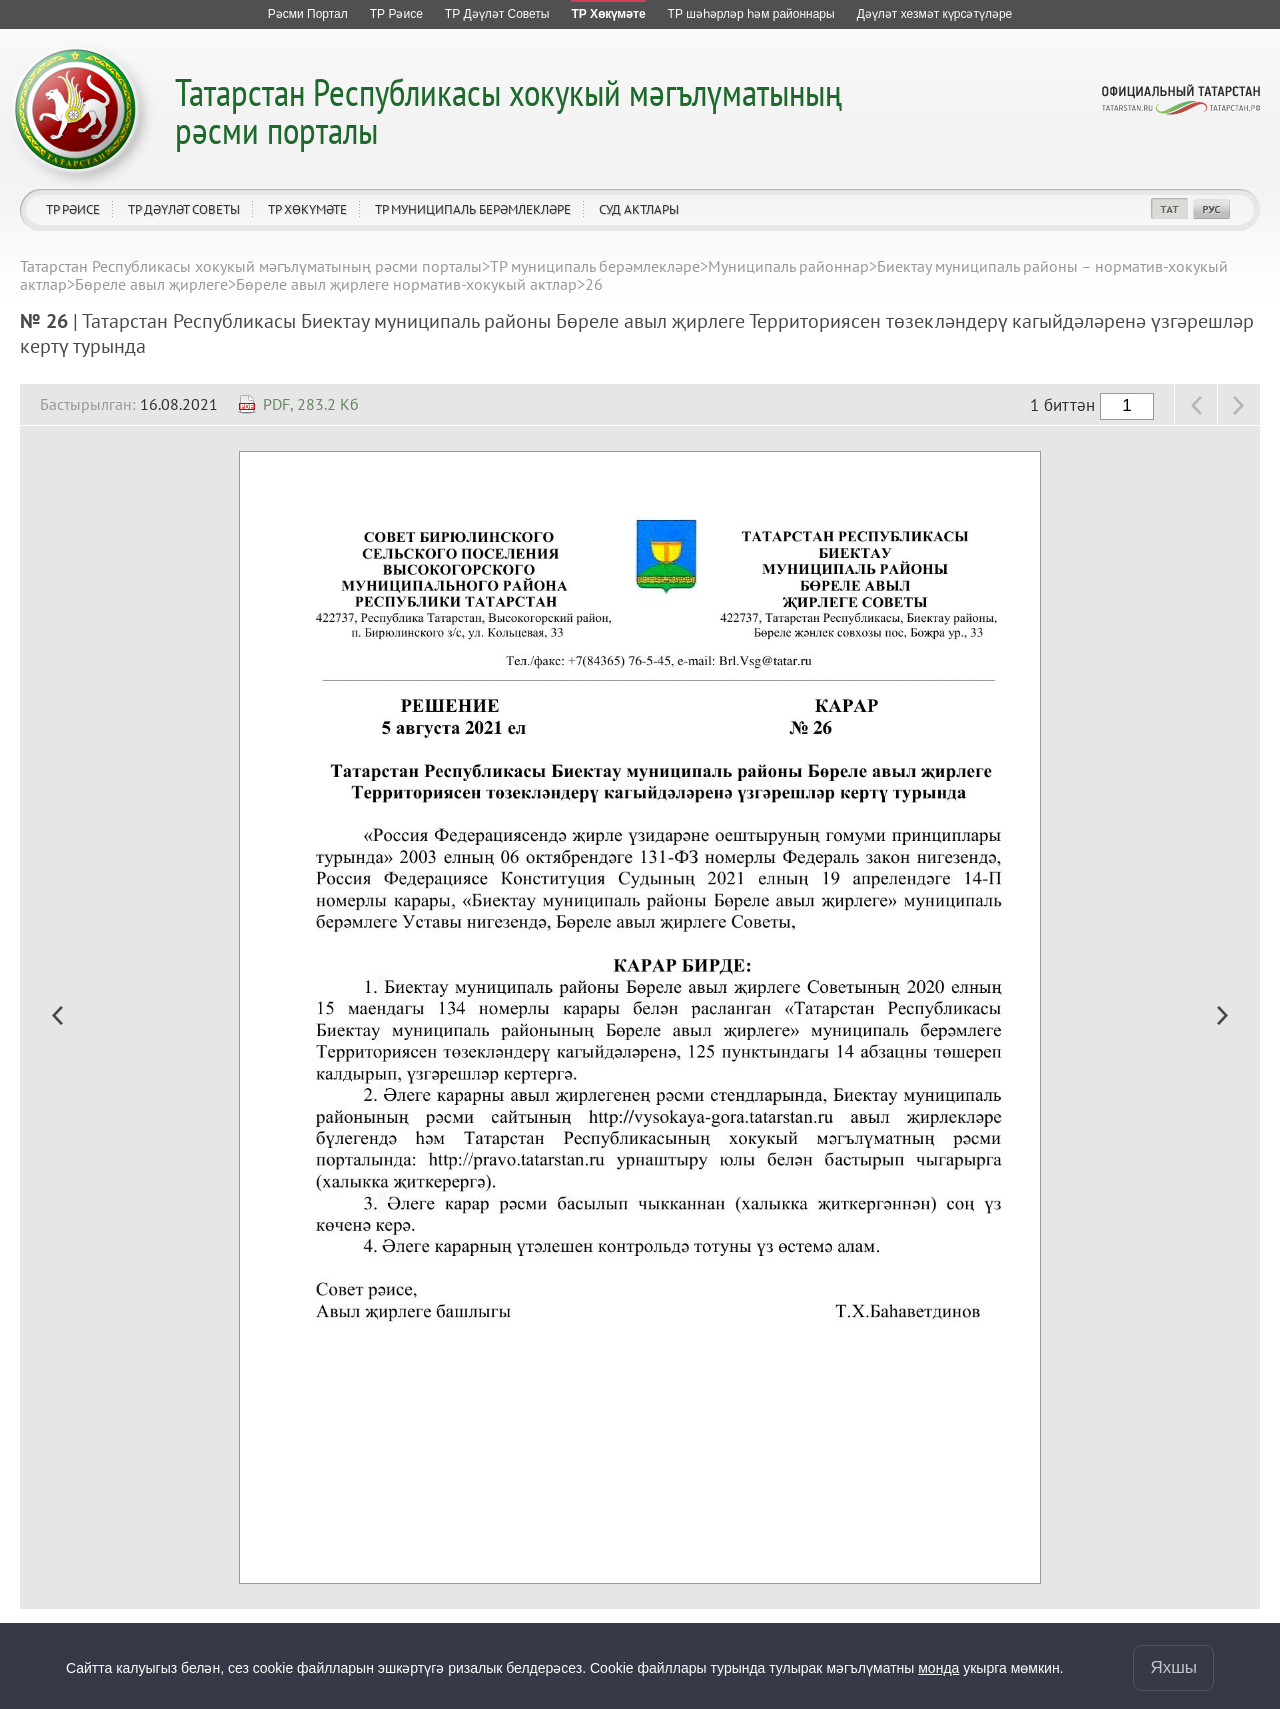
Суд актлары (639, 209)
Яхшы (1173, 1667)
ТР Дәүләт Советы (184, 209)
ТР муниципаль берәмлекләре (473, 209)
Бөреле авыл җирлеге (151, 284)
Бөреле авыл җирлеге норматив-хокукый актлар (406, 284)
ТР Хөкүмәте (307, 209)
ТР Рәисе (73, 209)
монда (938, 1668)
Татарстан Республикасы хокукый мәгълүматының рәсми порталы (508, 110)
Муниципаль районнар (788, 266)
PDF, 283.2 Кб (311, 404)
